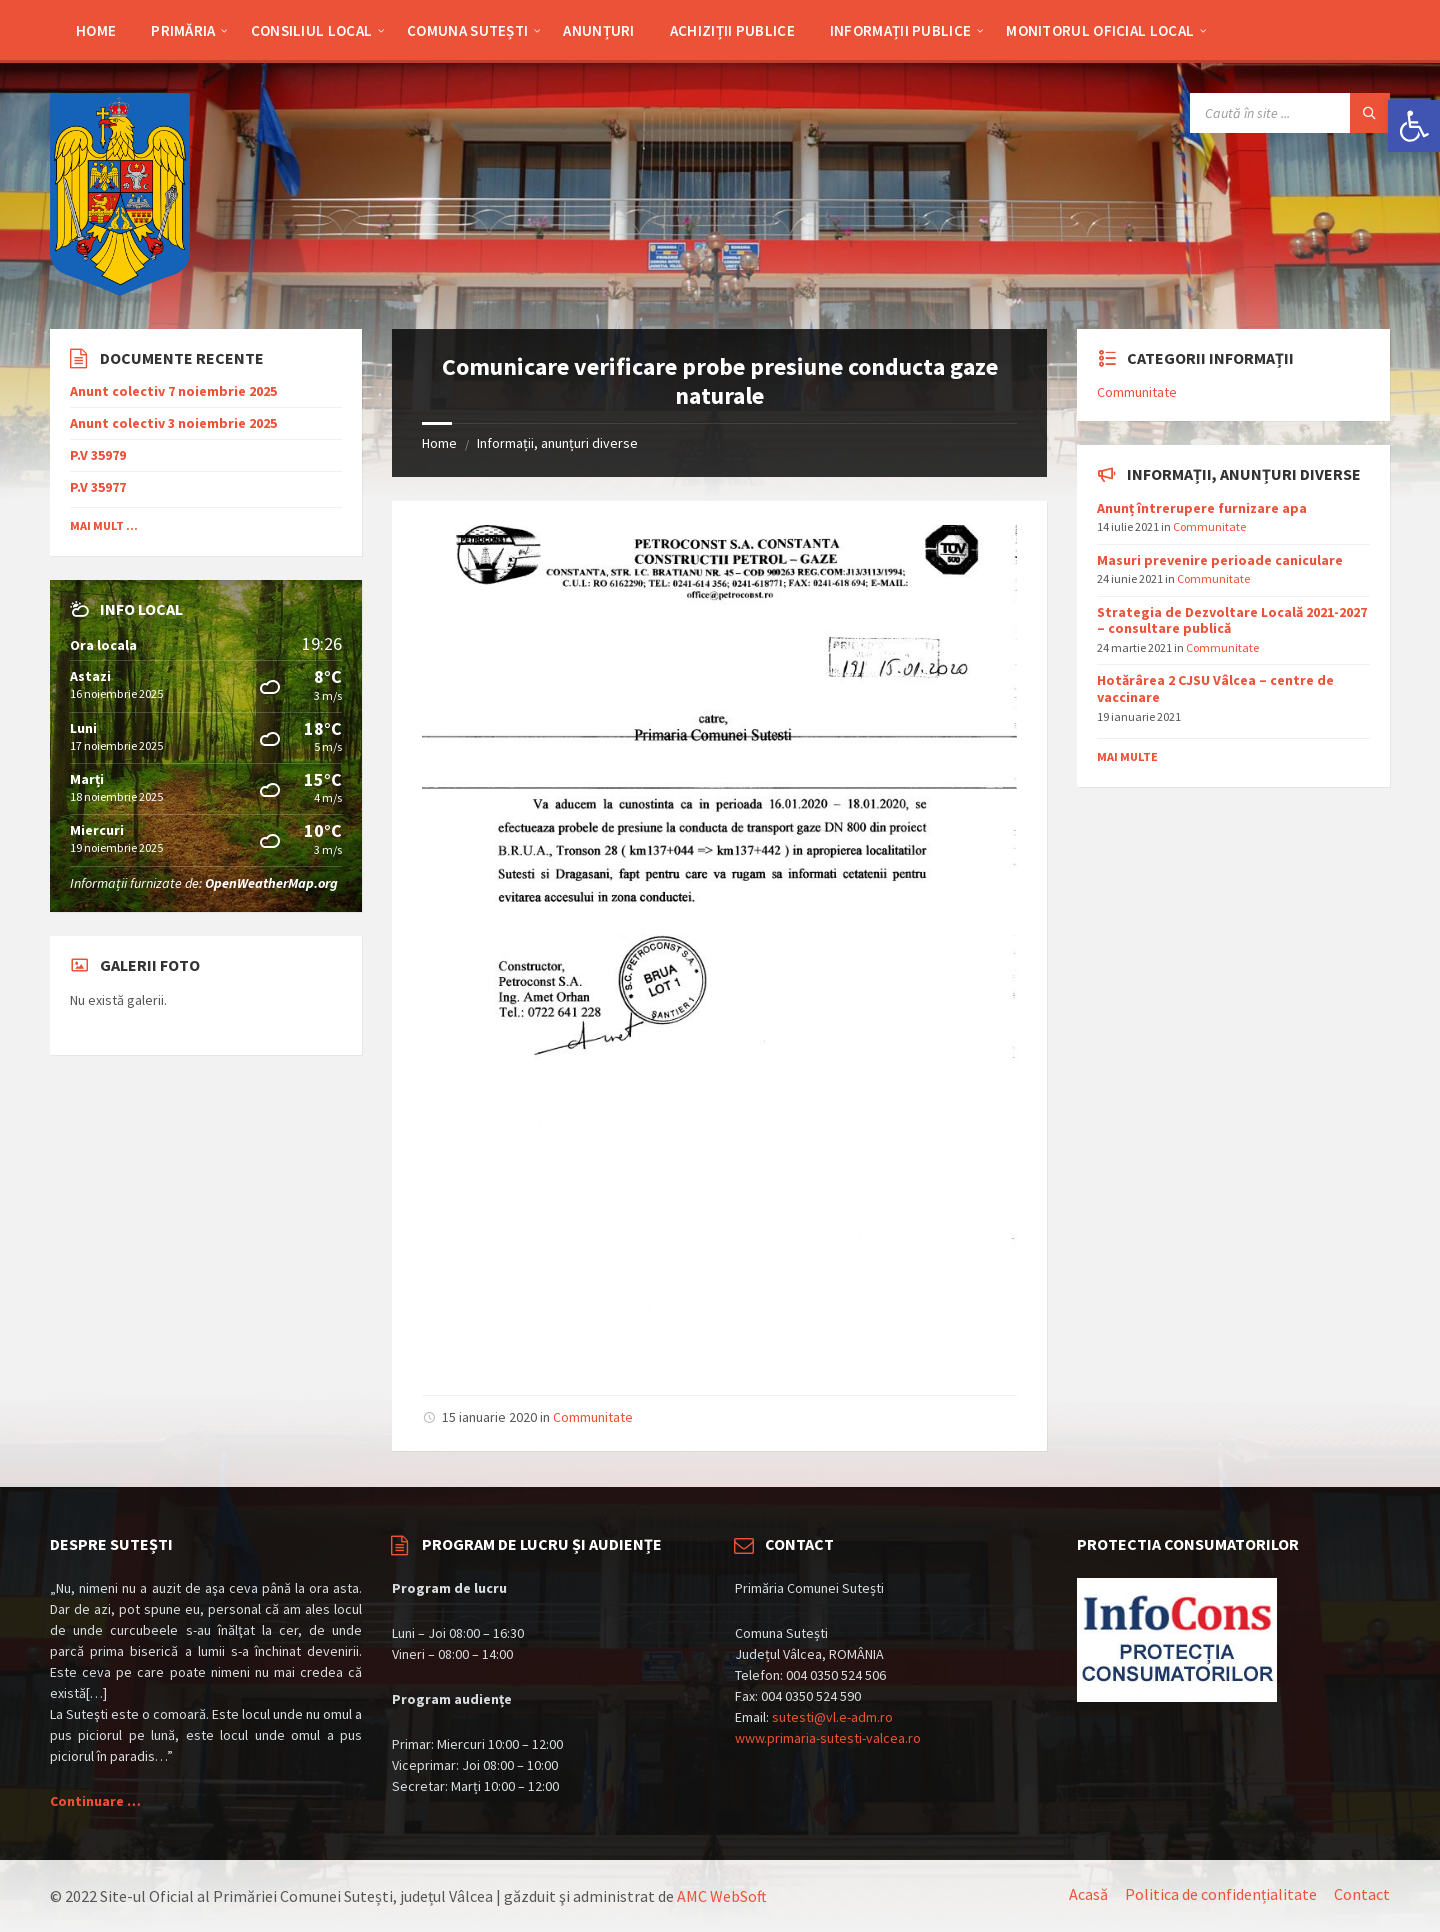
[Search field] (1290, 113)
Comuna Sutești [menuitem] (467, 30)
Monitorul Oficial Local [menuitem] (1100, 30)
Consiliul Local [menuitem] (312, 30)
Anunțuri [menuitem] (598, 30)
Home (439, 443)
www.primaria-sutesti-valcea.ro (828, 1738)
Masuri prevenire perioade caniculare (1220, 560)
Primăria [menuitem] (183, 30)
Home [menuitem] (96, 30)
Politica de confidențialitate (1221, 1894)
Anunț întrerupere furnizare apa (1202, 508)
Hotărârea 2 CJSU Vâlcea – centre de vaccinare (1215, 688)
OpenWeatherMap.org (271, 883)
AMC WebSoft (722, 1896)
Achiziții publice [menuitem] (732, 30)
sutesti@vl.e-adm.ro (832, 1717)
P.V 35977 (98, 487)
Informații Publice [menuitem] (900, 30)
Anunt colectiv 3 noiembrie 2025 (173, 423)
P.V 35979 (98, 455)
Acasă (1088, 1894)
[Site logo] (120, 290)
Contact (1362, 1894)
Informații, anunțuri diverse (557, 443)
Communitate (593, 1417)
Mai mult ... (104, 525)
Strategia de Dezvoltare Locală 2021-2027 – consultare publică (1232, 620)
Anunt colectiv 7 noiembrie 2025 (173, 391)
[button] (1414, 126)
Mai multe (1127, 756)
